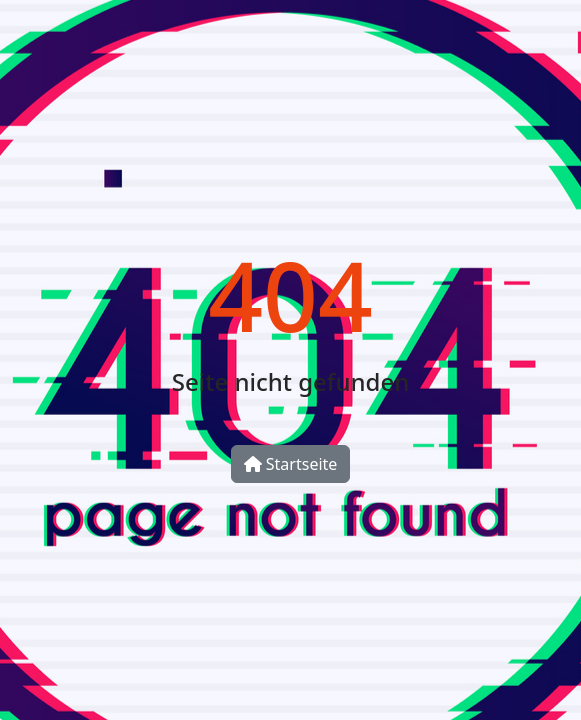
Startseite (291, 464)
